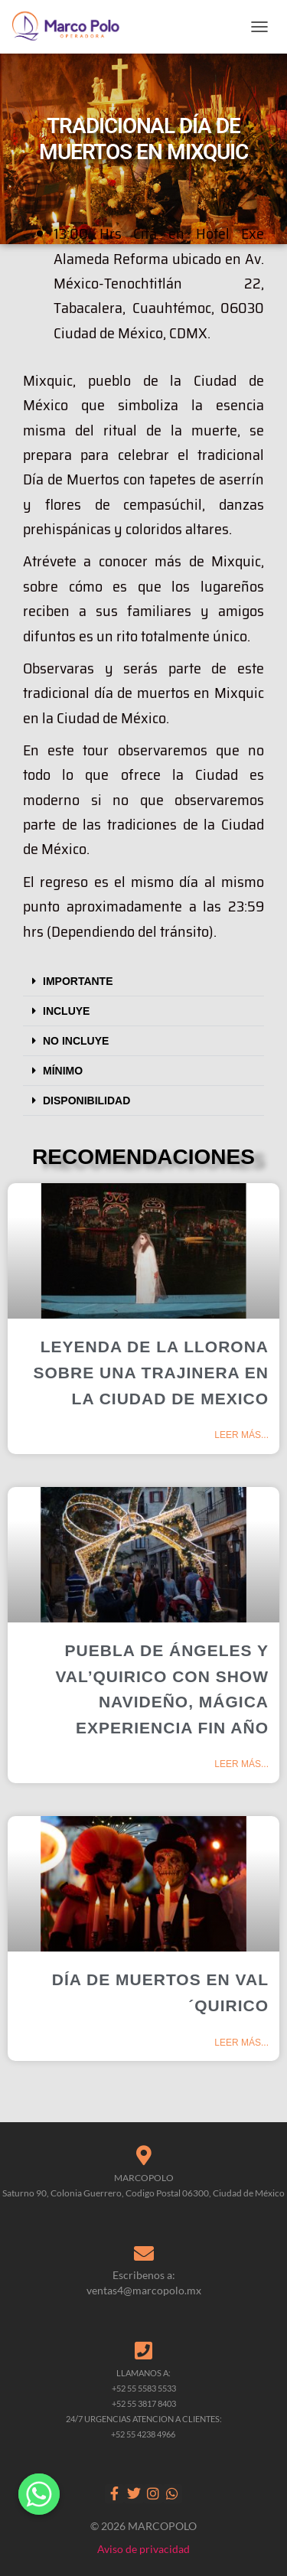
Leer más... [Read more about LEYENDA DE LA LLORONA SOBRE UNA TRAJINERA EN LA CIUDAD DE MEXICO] (241, 1435)
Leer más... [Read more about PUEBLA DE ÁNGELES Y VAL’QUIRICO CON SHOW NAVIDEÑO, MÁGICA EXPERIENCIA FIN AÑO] (241, 1764)
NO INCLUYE (76, 1041)
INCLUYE (66, 1011)
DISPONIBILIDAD (86, 1100)
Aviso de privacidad (143, 2548)
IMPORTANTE (78, 981)
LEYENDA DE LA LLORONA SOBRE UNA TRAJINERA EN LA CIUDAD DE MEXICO (151, 1372)
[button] (143, 981)
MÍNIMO (63, 1071)
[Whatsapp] (39, 2494)
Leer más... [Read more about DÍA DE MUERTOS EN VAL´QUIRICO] (241, 2042)
